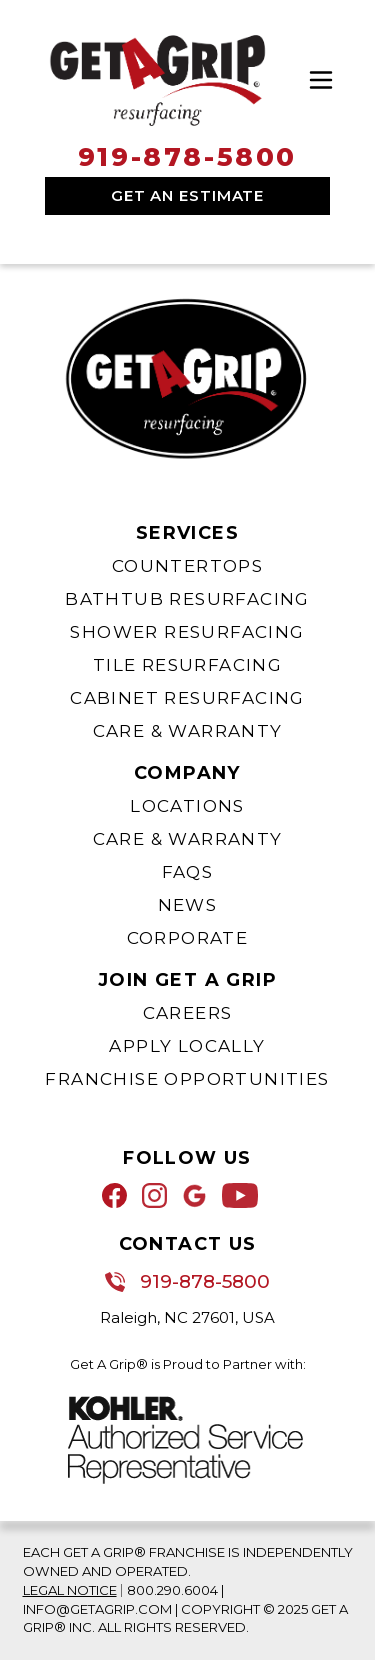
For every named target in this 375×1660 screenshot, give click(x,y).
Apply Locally (187, 1046)
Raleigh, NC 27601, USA (187, 1317)
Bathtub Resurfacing (187, 599)
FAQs (188, 872)
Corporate (188, 938)
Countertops (187, 566)
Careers (188, 1013)
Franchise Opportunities (187, 1079)
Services (187, 533)
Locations (187, 806)
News (188, 905)
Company (187, 773)
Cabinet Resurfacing (187, 698)
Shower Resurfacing (187, 632)
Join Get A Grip (187, 980)
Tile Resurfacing (187, 665)
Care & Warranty (188, 731)
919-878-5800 (187, 157)
